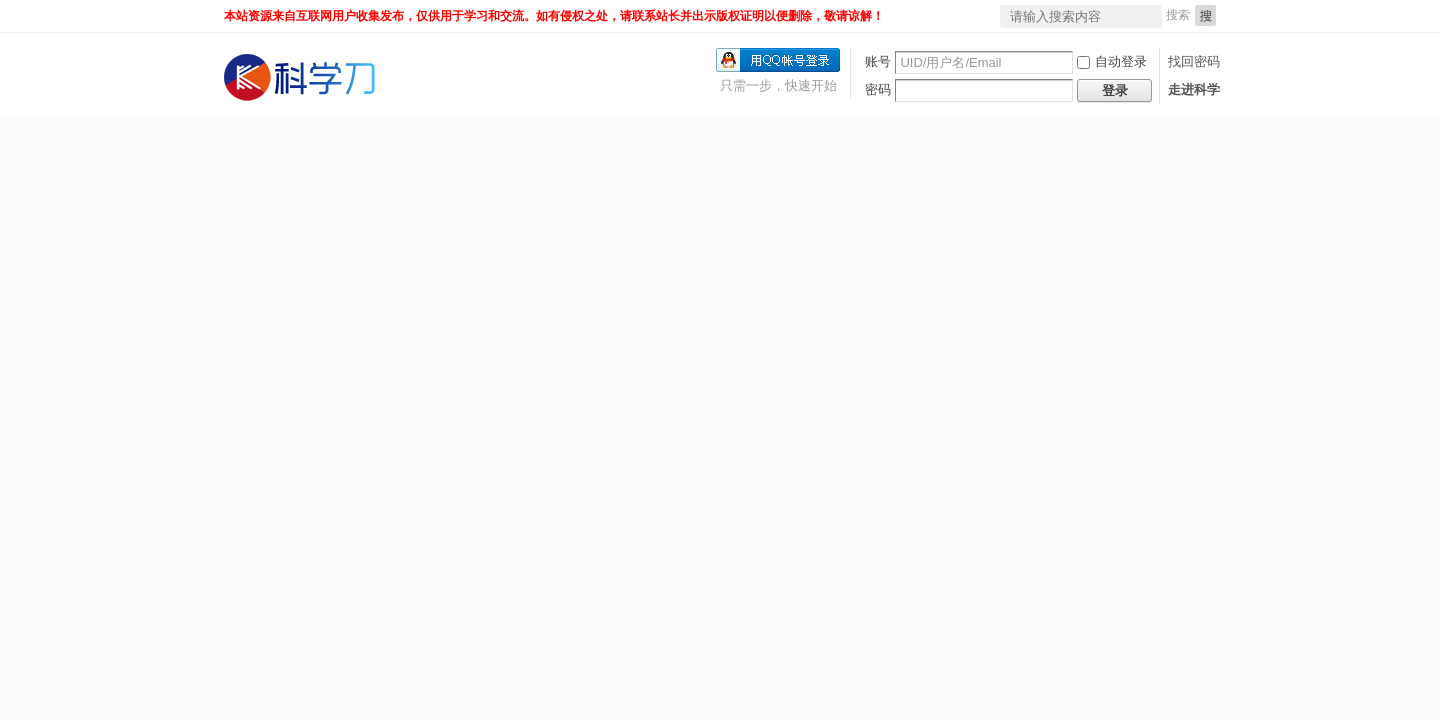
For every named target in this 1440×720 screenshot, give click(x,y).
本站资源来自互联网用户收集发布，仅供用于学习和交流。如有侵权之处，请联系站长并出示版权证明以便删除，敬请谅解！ (554, 16)
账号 (878, 61)
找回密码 (1194, 61)
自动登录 (1112, 61)
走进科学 (1194, 89)
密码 (878, 89)
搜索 (1178, 15)
